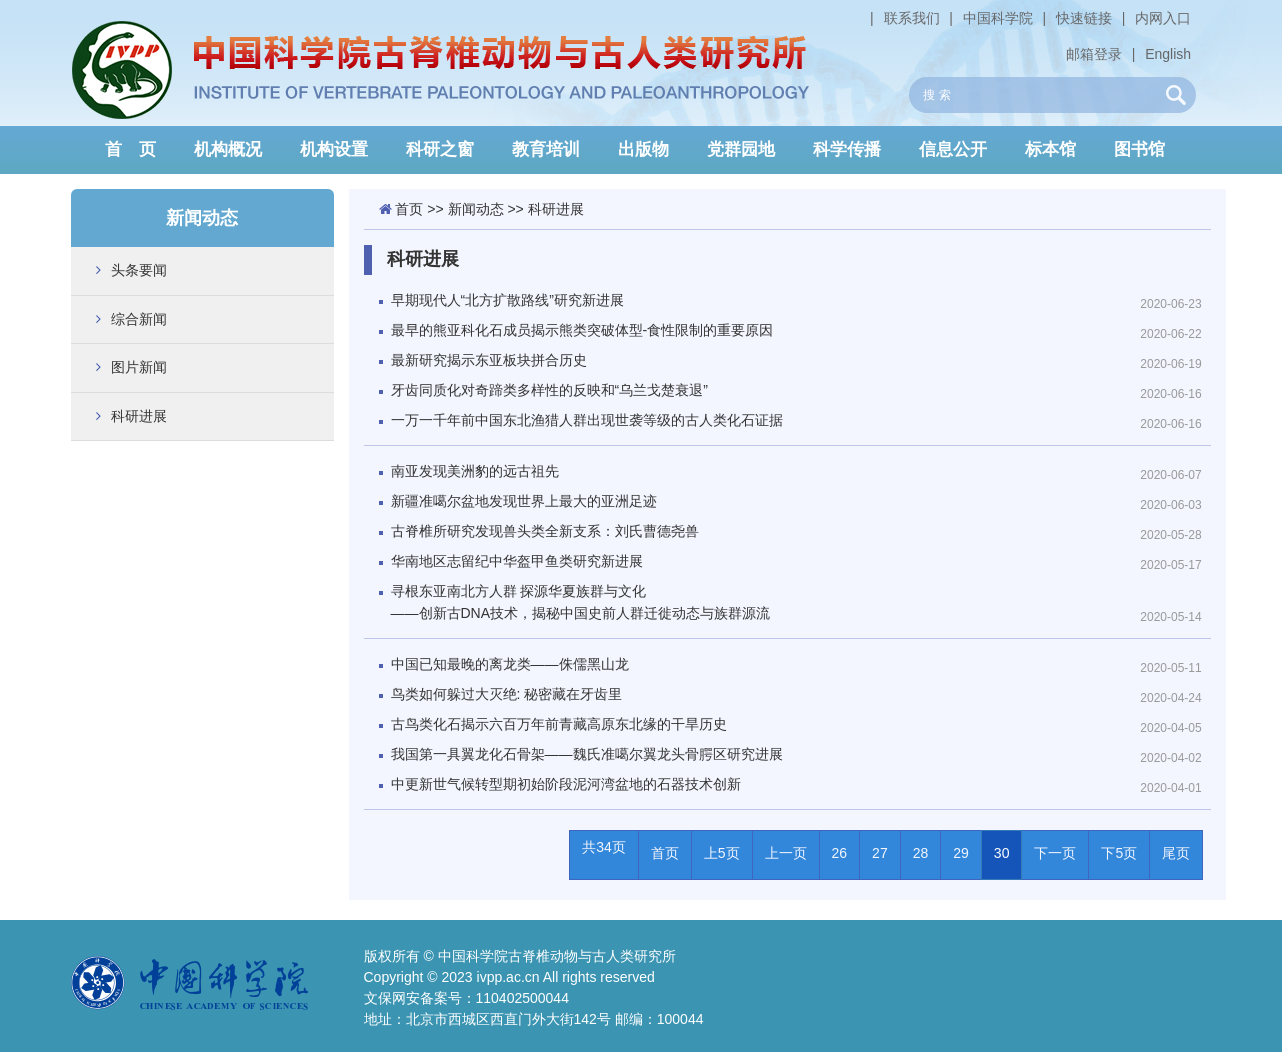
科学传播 (847, 149)
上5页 (722, 853)
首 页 (130, 149)
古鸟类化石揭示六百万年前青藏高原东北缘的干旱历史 (559, 724)
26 (840, 853)
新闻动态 (476, 209)
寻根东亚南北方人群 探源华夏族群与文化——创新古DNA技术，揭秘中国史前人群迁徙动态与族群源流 (581, 602)
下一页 (1055, 853)
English (1168, 54)
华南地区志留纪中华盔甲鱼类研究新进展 (517, 561)
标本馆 (1050, 149)
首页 (409, 209)
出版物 (643, 149)
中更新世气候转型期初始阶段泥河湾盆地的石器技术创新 (566, 784)
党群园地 (741, 149)
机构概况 (228, 149)
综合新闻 (139, 319)
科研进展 (139, 416)
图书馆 (1139, 149)
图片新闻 (139, 367)
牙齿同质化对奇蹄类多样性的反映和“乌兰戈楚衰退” (549, 390)
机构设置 (334, 149)
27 (880, 853)
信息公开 (953, 149)
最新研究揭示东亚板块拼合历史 (489, 360)
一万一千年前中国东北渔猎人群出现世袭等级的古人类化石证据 (587, 420)
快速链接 (1084, 18)
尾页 (1176, 853)
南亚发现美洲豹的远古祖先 (475, 471)
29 (961, 853)
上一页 (786, 853)
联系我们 (912, 18)
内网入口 (1163, 18)
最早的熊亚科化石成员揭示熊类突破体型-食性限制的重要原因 (582, 330)
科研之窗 (440, 149)
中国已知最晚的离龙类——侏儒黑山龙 (510, 664)
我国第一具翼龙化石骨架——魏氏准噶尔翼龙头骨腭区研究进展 (587, 754)
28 (921, 853)
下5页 (1119, 853)
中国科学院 (998, 18)
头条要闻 (139, 270)
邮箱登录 (1094, 54)
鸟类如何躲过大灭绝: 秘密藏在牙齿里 (507, 694)
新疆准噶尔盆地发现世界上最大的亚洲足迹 (524, 501)
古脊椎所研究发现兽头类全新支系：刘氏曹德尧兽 (545, 531)
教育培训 (546, 149)
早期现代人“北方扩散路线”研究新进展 (507, 300)
